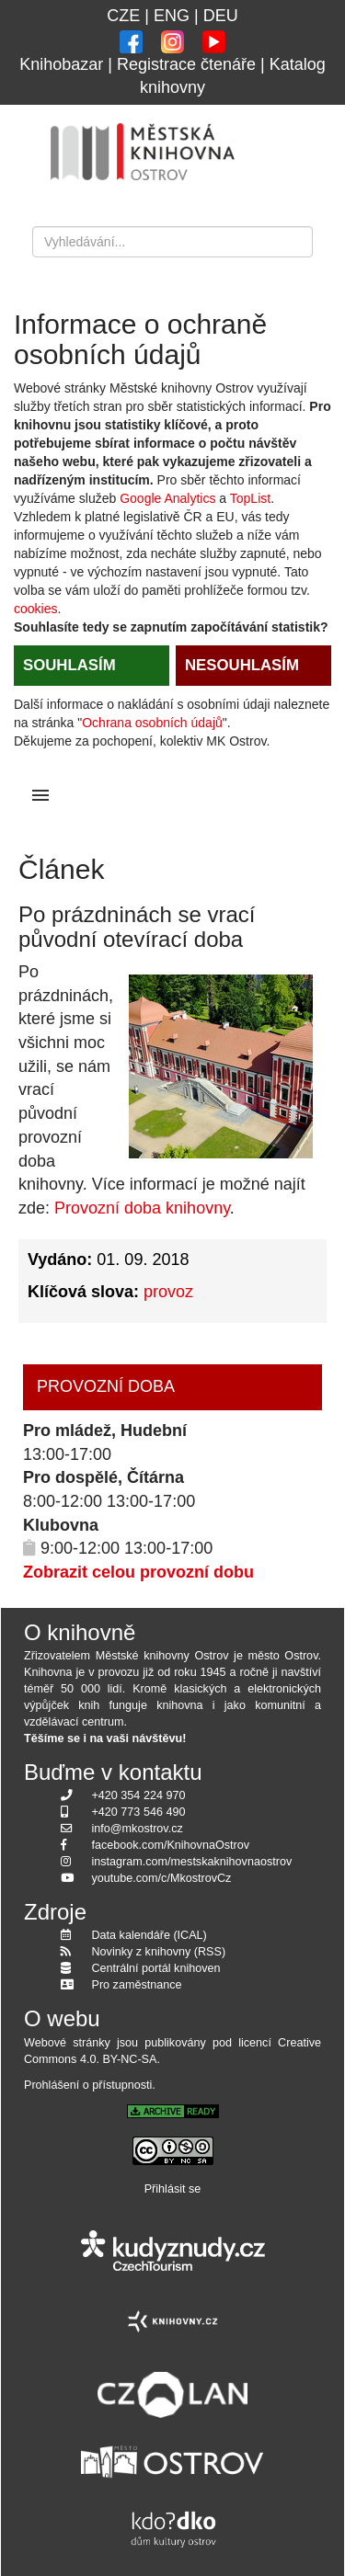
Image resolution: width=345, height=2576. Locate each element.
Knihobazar (61, 64)
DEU (220, 15)
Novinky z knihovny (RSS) (159, 1951)
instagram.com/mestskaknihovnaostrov (192, 1861)
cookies (35, 608)
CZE (123, 15)
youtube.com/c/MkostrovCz (162, 1878)
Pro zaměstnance (137, 1984)
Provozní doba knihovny (142, 1208)
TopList (250, 498)
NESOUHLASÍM (242, 665)
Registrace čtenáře (186, 64)
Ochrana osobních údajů (152, 722)
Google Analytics (167, 498)
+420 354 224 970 (139, 1795)
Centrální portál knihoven (156, 1968)
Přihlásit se (172, 2189)
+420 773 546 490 (139, 1812)
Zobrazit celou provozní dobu (138, 1572)
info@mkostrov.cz (137, 1828)
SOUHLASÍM (69, 665)
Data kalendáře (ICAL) (149, 1935)
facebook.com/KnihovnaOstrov (171, 1845)
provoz (168, 1291)
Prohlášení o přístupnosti (88, 2085)
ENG (172, 15)
